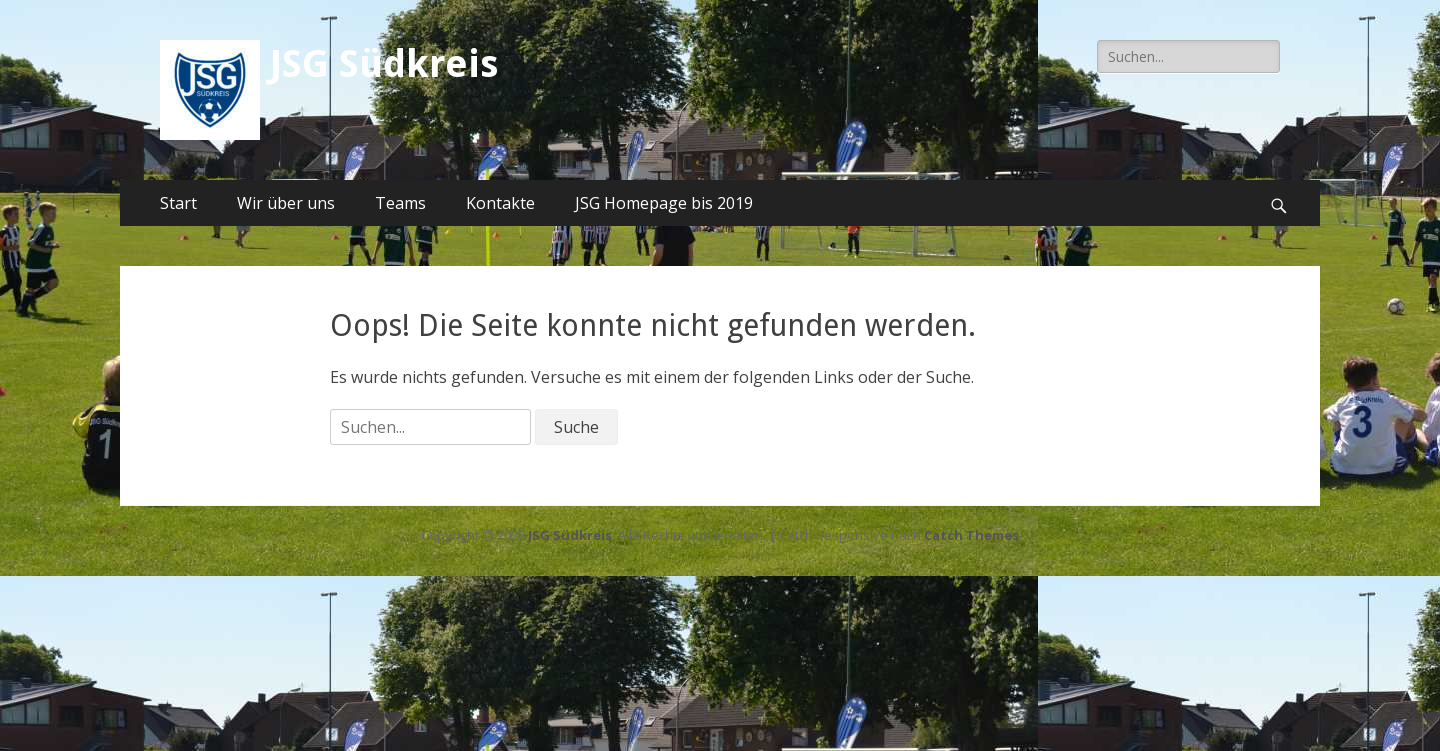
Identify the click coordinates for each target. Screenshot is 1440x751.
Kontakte (500, 203)
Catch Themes (971, 535)
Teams (400, 203)
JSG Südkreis (384, 64)
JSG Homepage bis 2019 (664, 203)
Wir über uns (286, 203)
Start (178, 203)
